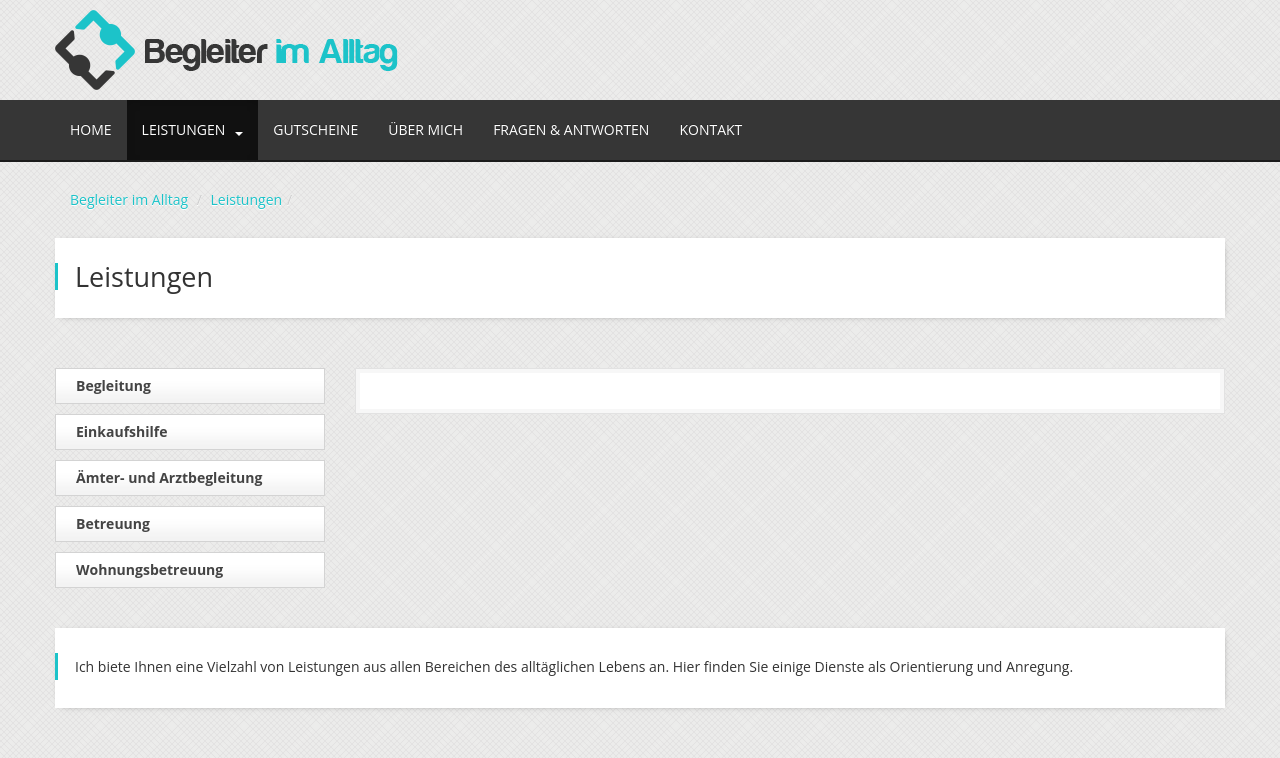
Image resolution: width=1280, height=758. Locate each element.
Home (91, 129)
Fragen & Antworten (571, 129)
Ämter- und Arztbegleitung (169, 477)
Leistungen (193, 129)
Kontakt (710, 129)
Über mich (425, 129)
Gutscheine (315, 129)
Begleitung (113, 385)
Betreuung (113, 523)
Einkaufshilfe (121, 431)
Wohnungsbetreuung (149, 569)
